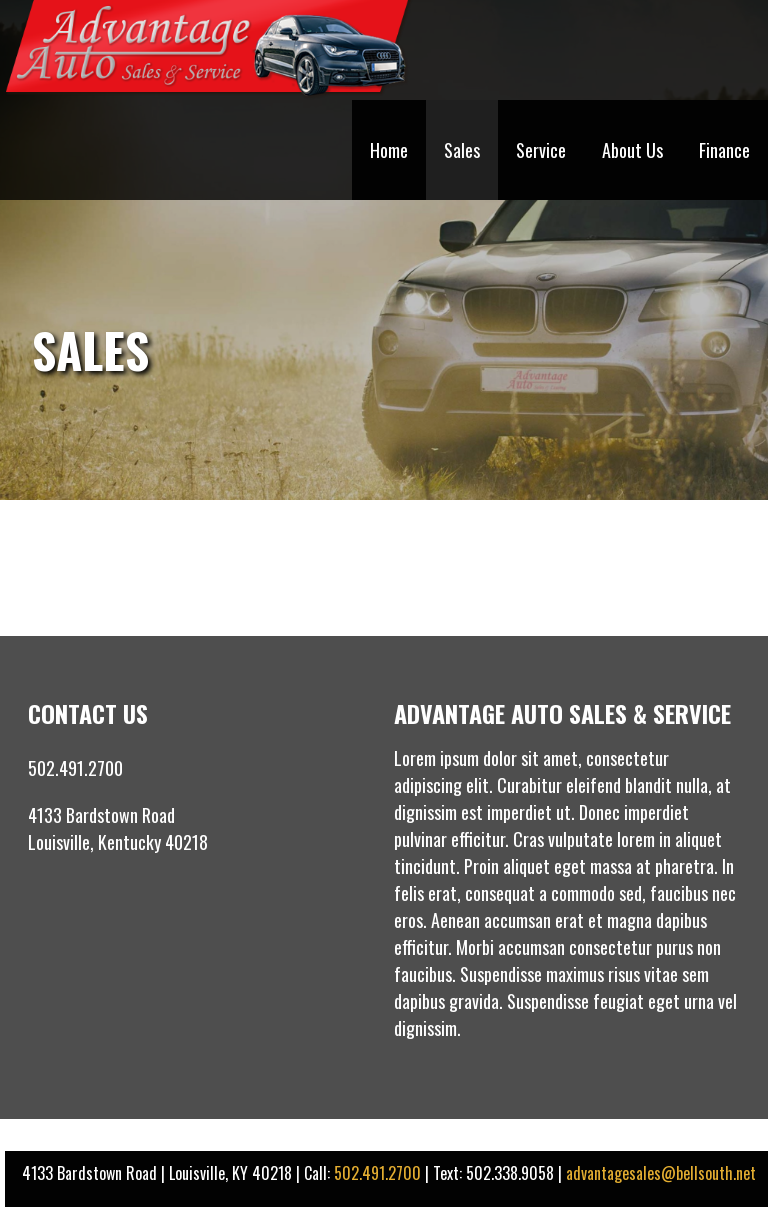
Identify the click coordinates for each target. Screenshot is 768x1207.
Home (389, 150)
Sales (462, 150)
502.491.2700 (377, 1173)
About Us (632, 150)
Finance (724, 150)
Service (541, 150)
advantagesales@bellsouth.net (661, 1173)
